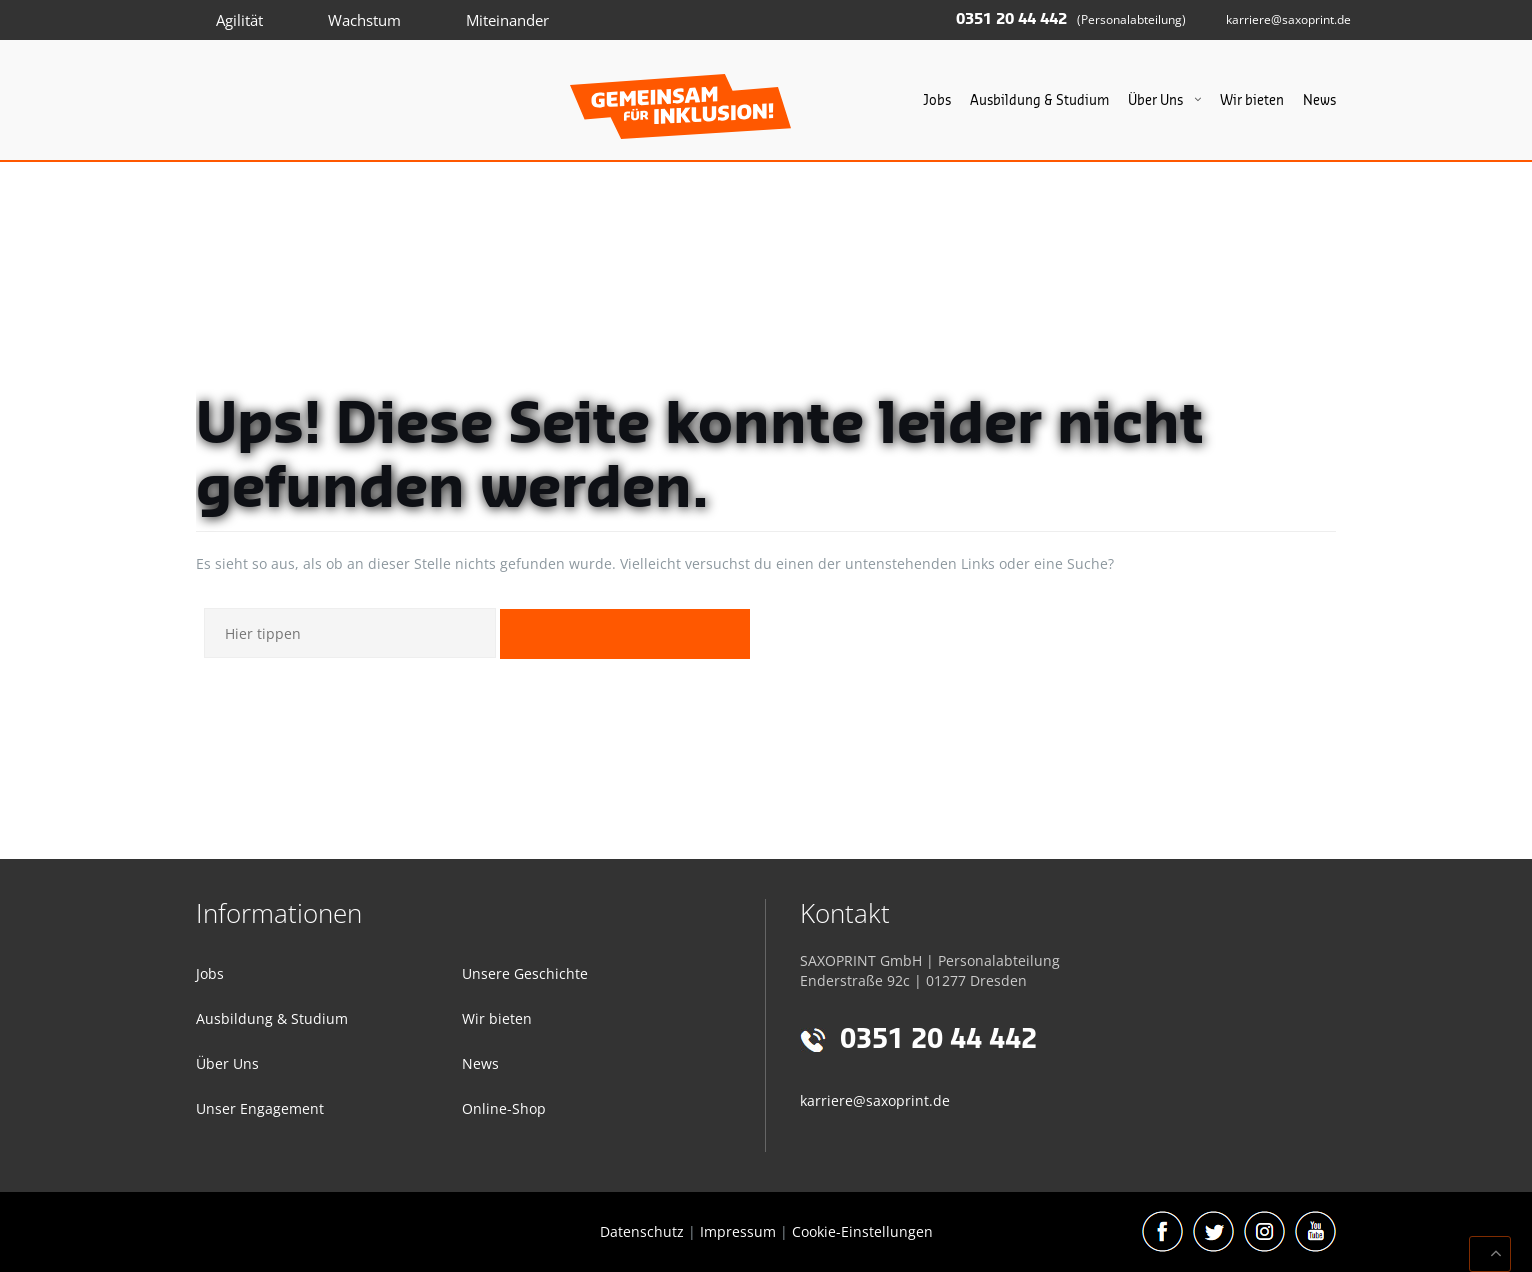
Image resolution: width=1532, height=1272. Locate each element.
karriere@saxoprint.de (1288, 19)
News (1319, 100)
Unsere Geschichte (525, 973)
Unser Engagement (260, 1108)
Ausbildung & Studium (1039, 100)
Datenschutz (642, 1231)
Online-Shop (504, 1108)
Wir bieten (1252, 100)
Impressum (738, 1231)
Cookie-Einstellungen (862, 1231)
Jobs (937, 100)
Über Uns (1155, 100)
